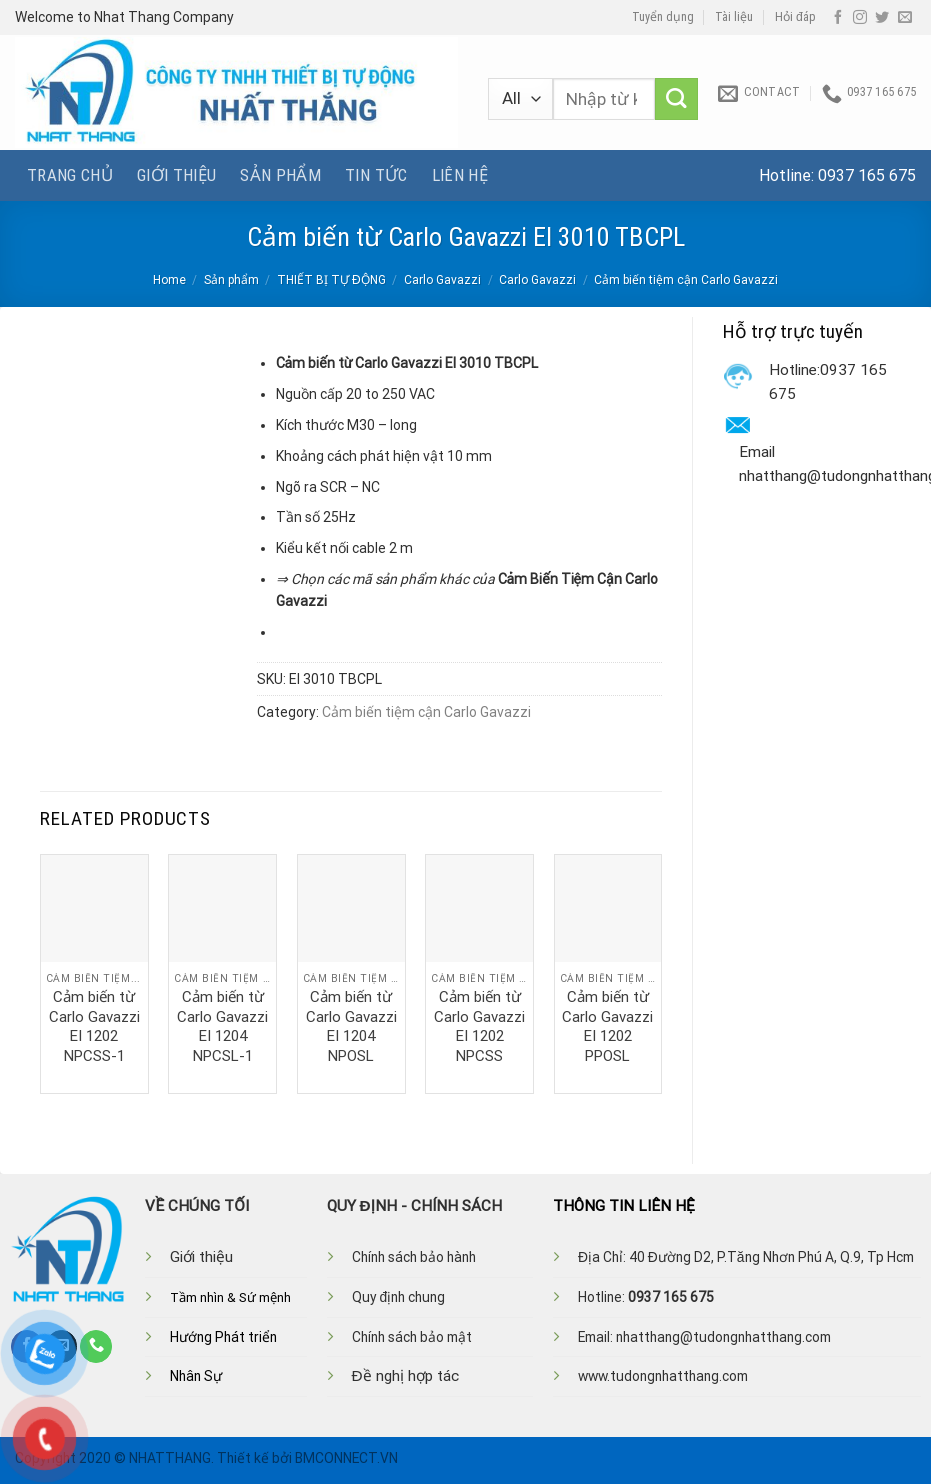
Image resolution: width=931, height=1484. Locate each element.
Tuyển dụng (663, 17)
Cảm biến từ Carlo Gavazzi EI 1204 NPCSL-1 (222, 1026)
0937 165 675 (867, 175)
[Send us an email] (905, 18)
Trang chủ (70, 175)
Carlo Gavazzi (442, 280)
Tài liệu (734, 17)
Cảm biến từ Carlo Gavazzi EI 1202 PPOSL (607, 1026)
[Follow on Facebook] (838, 18)
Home (169, 280)
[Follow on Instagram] (860, 18)
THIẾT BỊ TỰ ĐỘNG (331, 280)
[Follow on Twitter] (882, 18)
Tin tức (376, 175)
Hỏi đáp (795, 17)
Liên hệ (460, 175)
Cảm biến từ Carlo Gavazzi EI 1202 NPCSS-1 (94, 1026)
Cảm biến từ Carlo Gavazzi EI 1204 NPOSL (351, 1026)
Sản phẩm (280, 175)
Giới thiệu (176, 175)
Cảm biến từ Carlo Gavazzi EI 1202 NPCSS (479, 1026)
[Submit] (676, 99)
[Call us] (96, 1346)
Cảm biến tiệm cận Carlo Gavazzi (686, 280)
